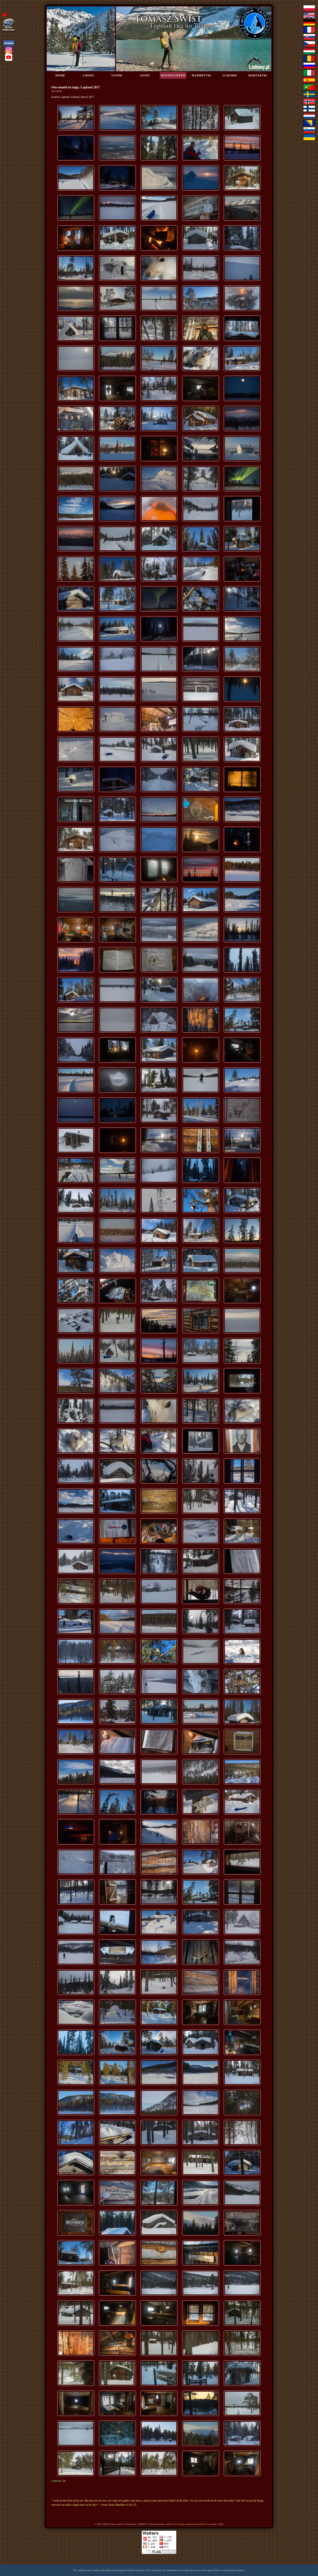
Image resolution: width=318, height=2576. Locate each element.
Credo (88, 75)
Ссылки (229, 75)
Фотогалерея (173, 75)
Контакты (257, 75)
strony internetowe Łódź (191, 2524)
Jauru (145, 75)
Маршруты (201, 75)
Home (60, 75)
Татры (116, 75)
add (64, 2481)
